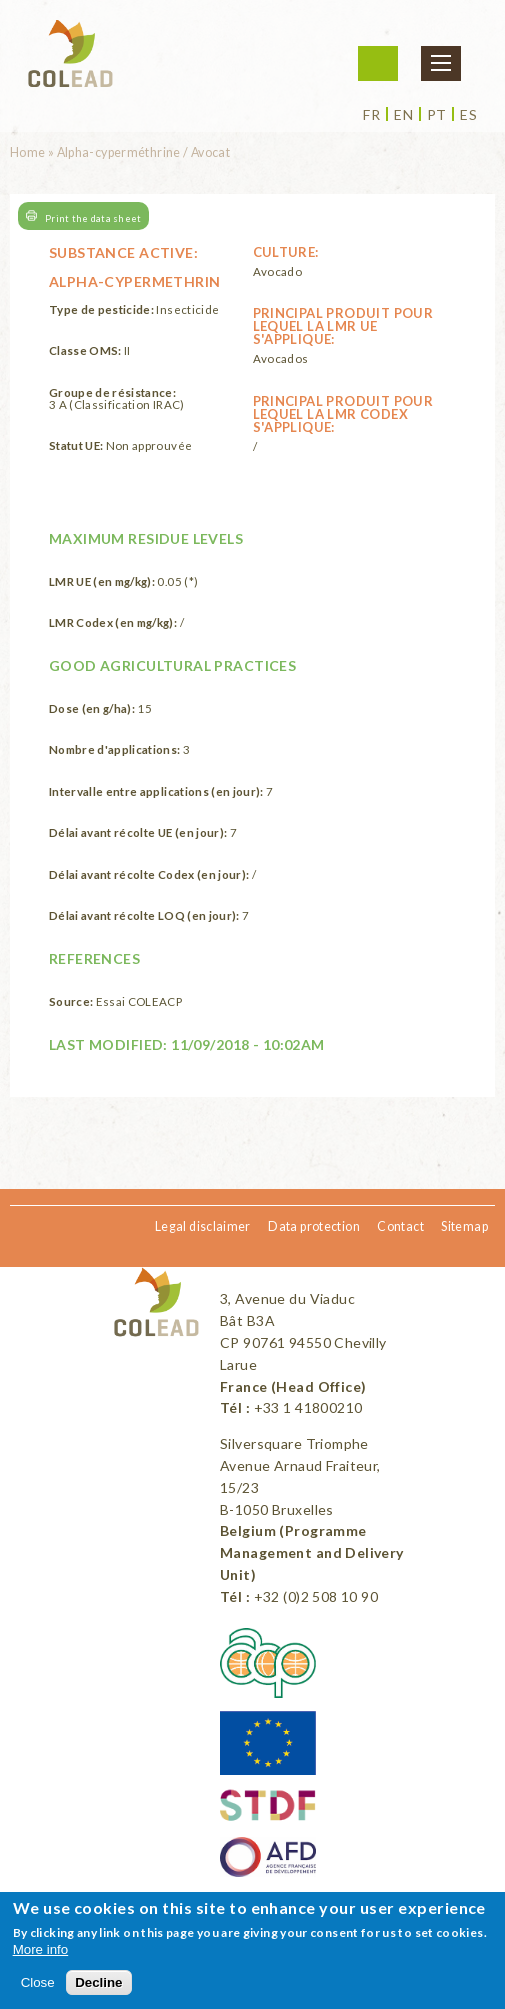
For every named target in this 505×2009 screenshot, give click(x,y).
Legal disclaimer (203, 1226)
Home (28, 152)
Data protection (314, 1226)
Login (378, 63)
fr (371, 115)
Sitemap (464, 1226)
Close (38, 1982)
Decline (98, 1982)
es (468, 115)
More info (41, 1949)
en (403, 115)
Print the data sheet (93, 217)
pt (437, 115)
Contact (400, 1226)
